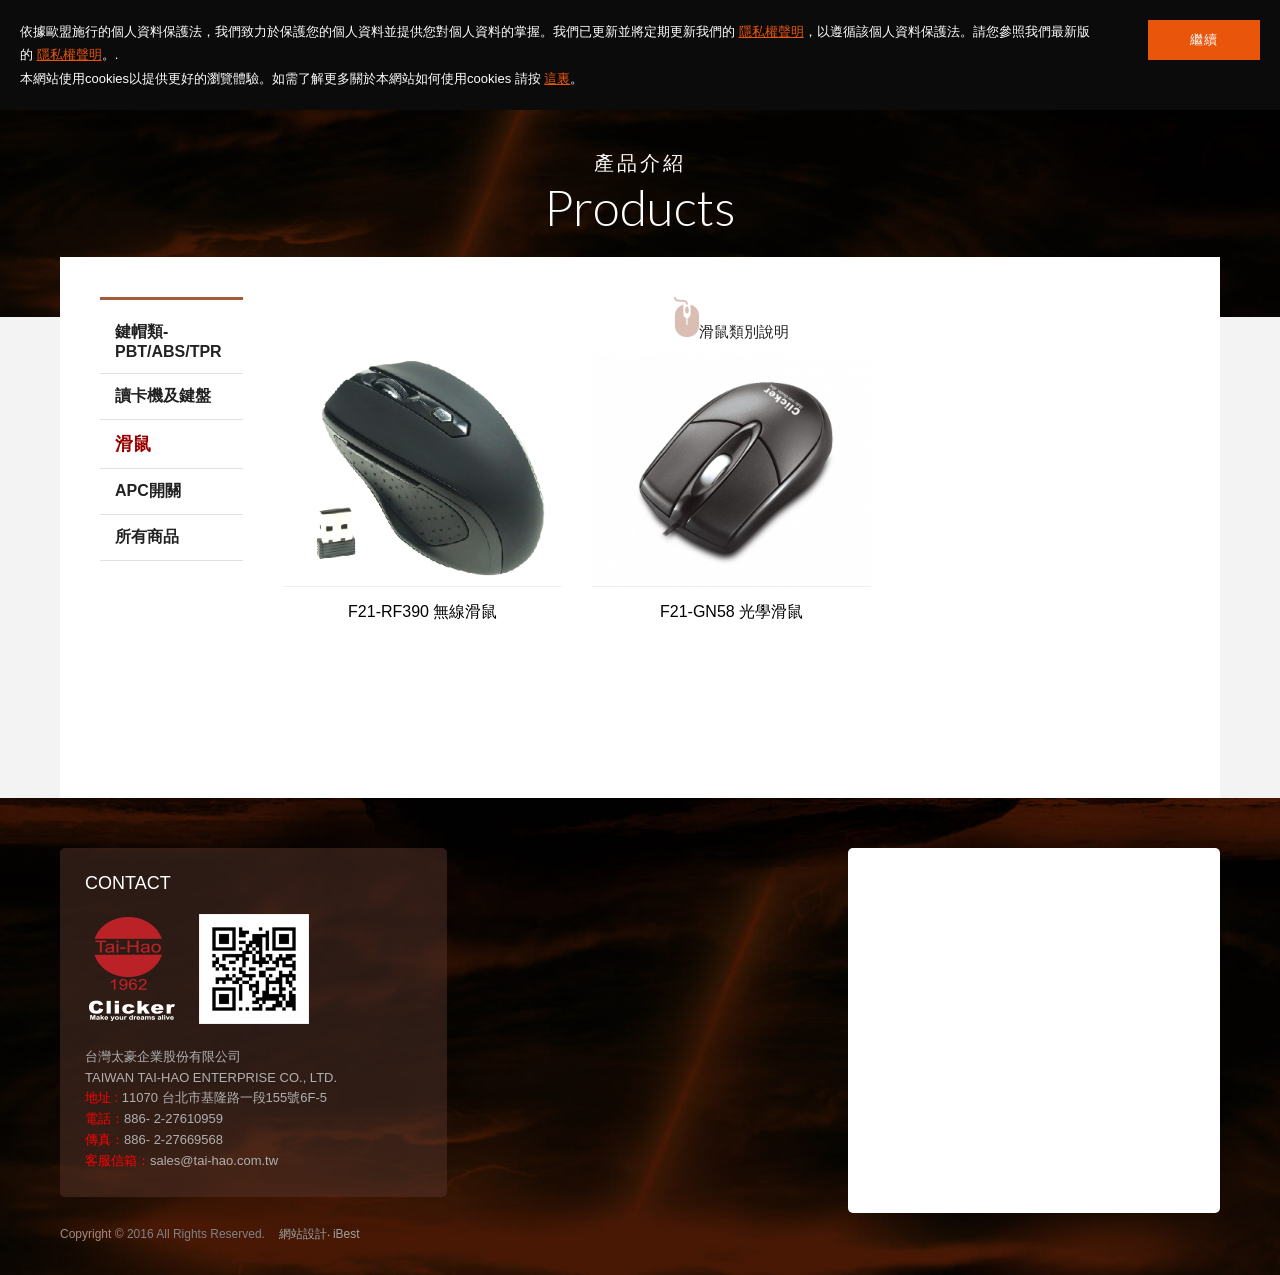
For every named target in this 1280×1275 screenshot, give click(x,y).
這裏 (557, 78)
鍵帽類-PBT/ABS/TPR (168, 341)
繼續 (1203, 39)
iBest (346, 1234)
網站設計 (303, 1234)
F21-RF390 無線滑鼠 (422, 611)
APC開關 (148, 490)
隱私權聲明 (771, 31)
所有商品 (147, 536)
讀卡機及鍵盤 (163, 395)
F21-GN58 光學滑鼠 (731, 611)
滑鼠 (133, 444)
